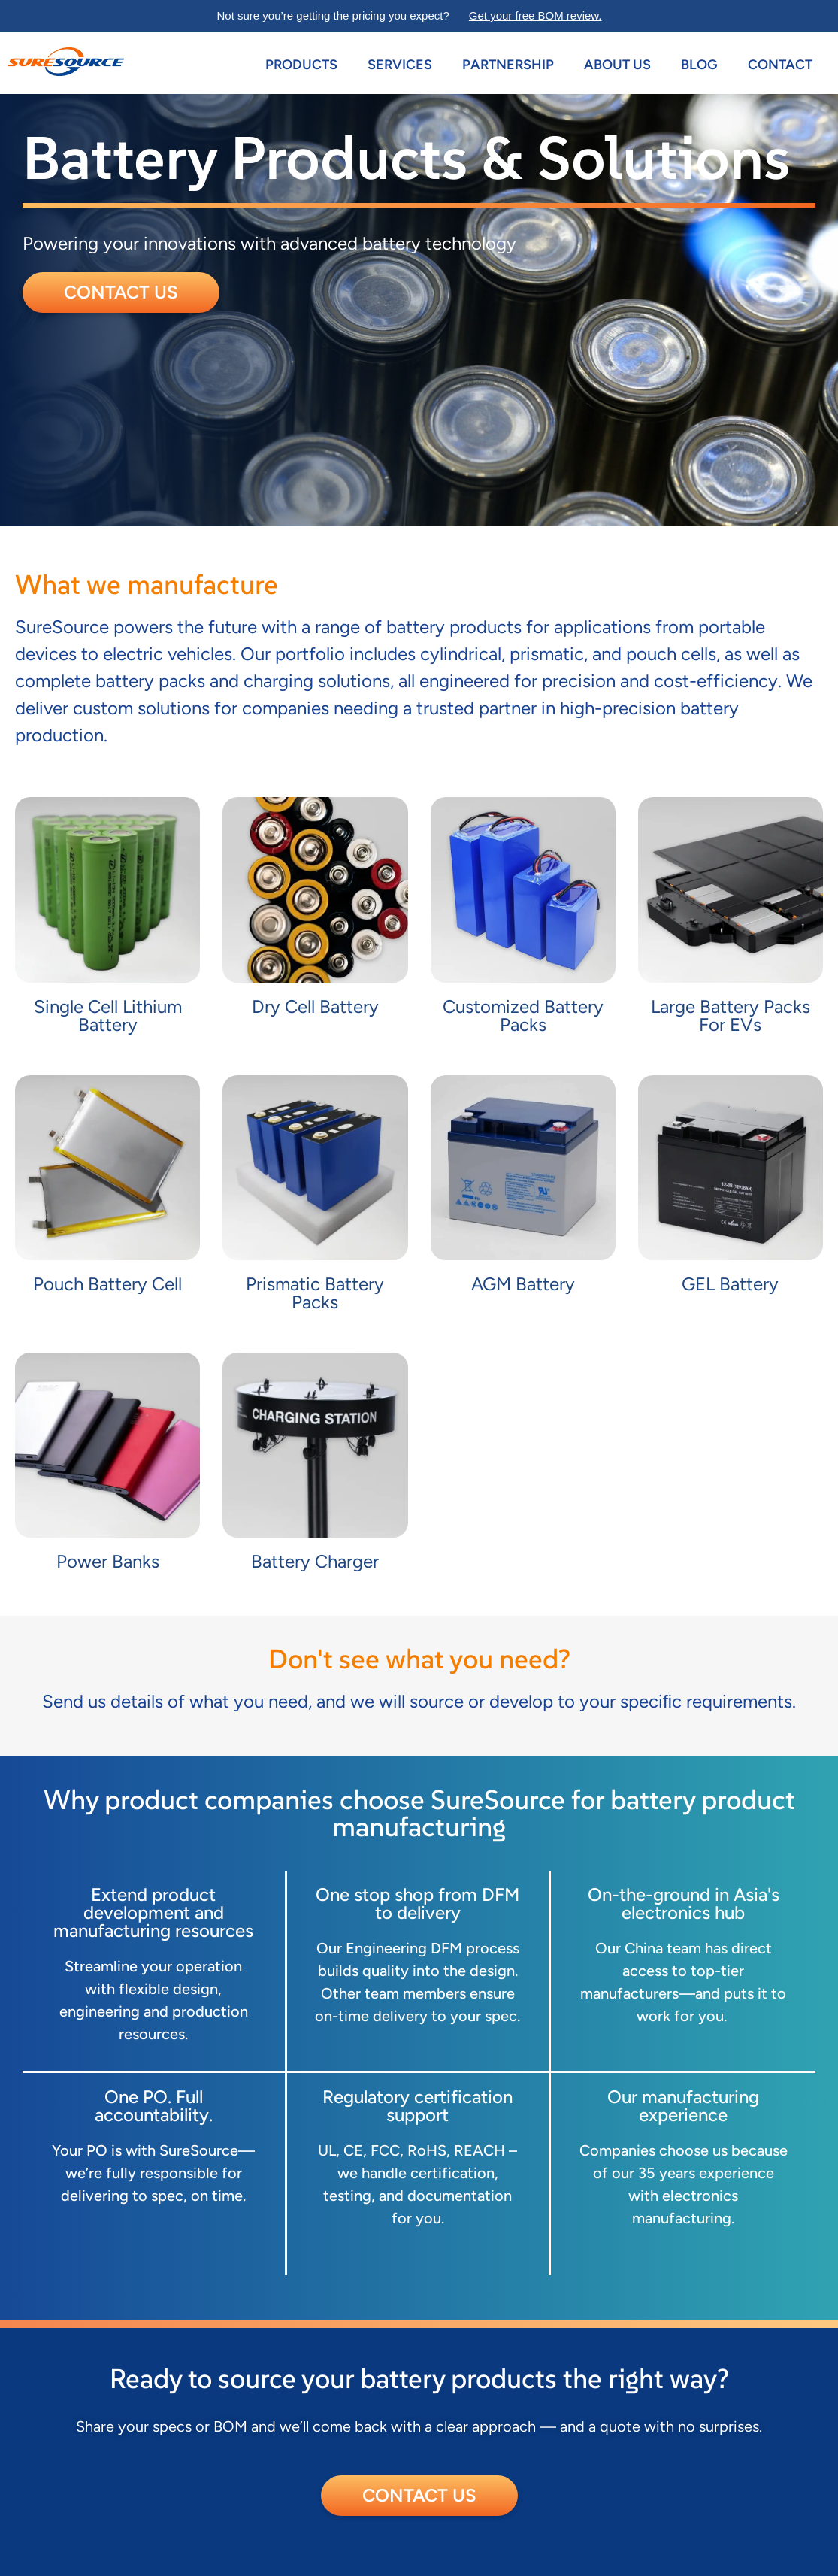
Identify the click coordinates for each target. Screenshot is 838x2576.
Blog (699, 64)
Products (301, 64)
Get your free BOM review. (535, 15)
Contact (780, 64)
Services (400, 64)
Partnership (508, 64)
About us (617, 64)
